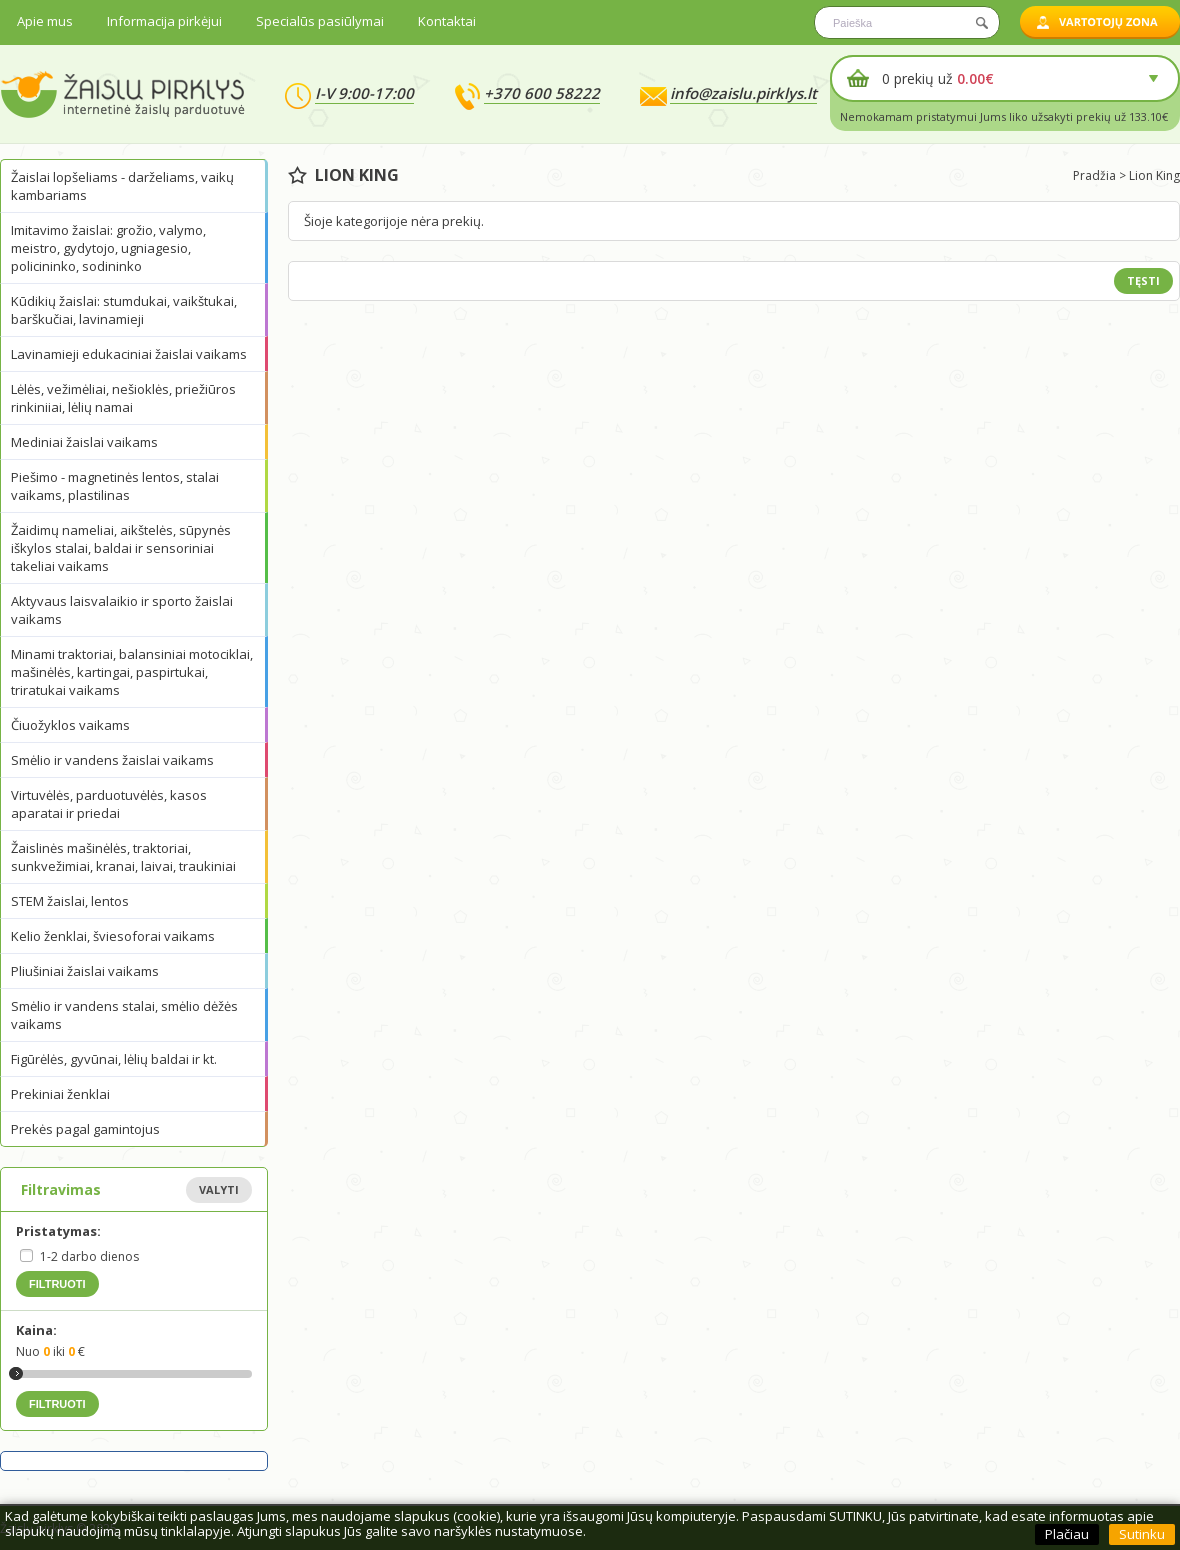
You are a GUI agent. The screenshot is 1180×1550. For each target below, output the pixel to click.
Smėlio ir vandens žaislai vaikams (112, 760)
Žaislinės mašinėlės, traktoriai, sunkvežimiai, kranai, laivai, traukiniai (123, 857)
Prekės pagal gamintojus (85, 1129)
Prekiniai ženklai (60, 1094)
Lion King (1154, 175)
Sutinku (1142, 1534)
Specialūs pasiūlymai (320, 21)
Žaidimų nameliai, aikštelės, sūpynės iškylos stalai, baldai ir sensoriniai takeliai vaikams (121, 548)
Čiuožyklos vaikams (70, 725)
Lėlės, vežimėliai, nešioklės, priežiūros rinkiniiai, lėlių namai (123, 398)
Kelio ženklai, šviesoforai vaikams (113, 936)
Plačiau (1067, 1534)
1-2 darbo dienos (89, 1256)
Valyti (219, 1189)
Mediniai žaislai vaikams (84, 442)
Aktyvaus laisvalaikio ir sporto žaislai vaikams (122, 610)
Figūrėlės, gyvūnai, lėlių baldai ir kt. (114, 1059)
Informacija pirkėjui (164, 21)
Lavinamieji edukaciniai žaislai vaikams (129, 354)
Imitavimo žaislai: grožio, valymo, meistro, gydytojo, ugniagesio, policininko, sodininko (108, 248)
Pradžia (1094, 175)
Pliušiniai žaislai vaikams (85, 971)
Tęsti (1143, 280)
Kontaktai (447, 21)
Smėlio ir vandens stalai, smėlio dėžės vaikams (124, 1015)
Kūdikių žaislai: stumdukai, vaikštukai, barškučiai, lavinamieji (124, 310)
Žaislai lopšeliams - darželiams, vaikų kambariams (122, 186)
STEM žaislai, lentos (70, 901)
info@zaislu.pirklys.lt (743, 93)
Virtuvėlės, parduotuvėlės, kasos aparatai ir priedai (109, 804)
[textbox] (907, 22)
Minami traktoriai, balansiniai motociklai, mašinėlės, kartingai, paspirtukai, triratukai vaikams (132, 672)
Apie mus (45, 21)
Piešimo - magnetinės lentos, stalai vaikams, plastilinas (115, 486)
